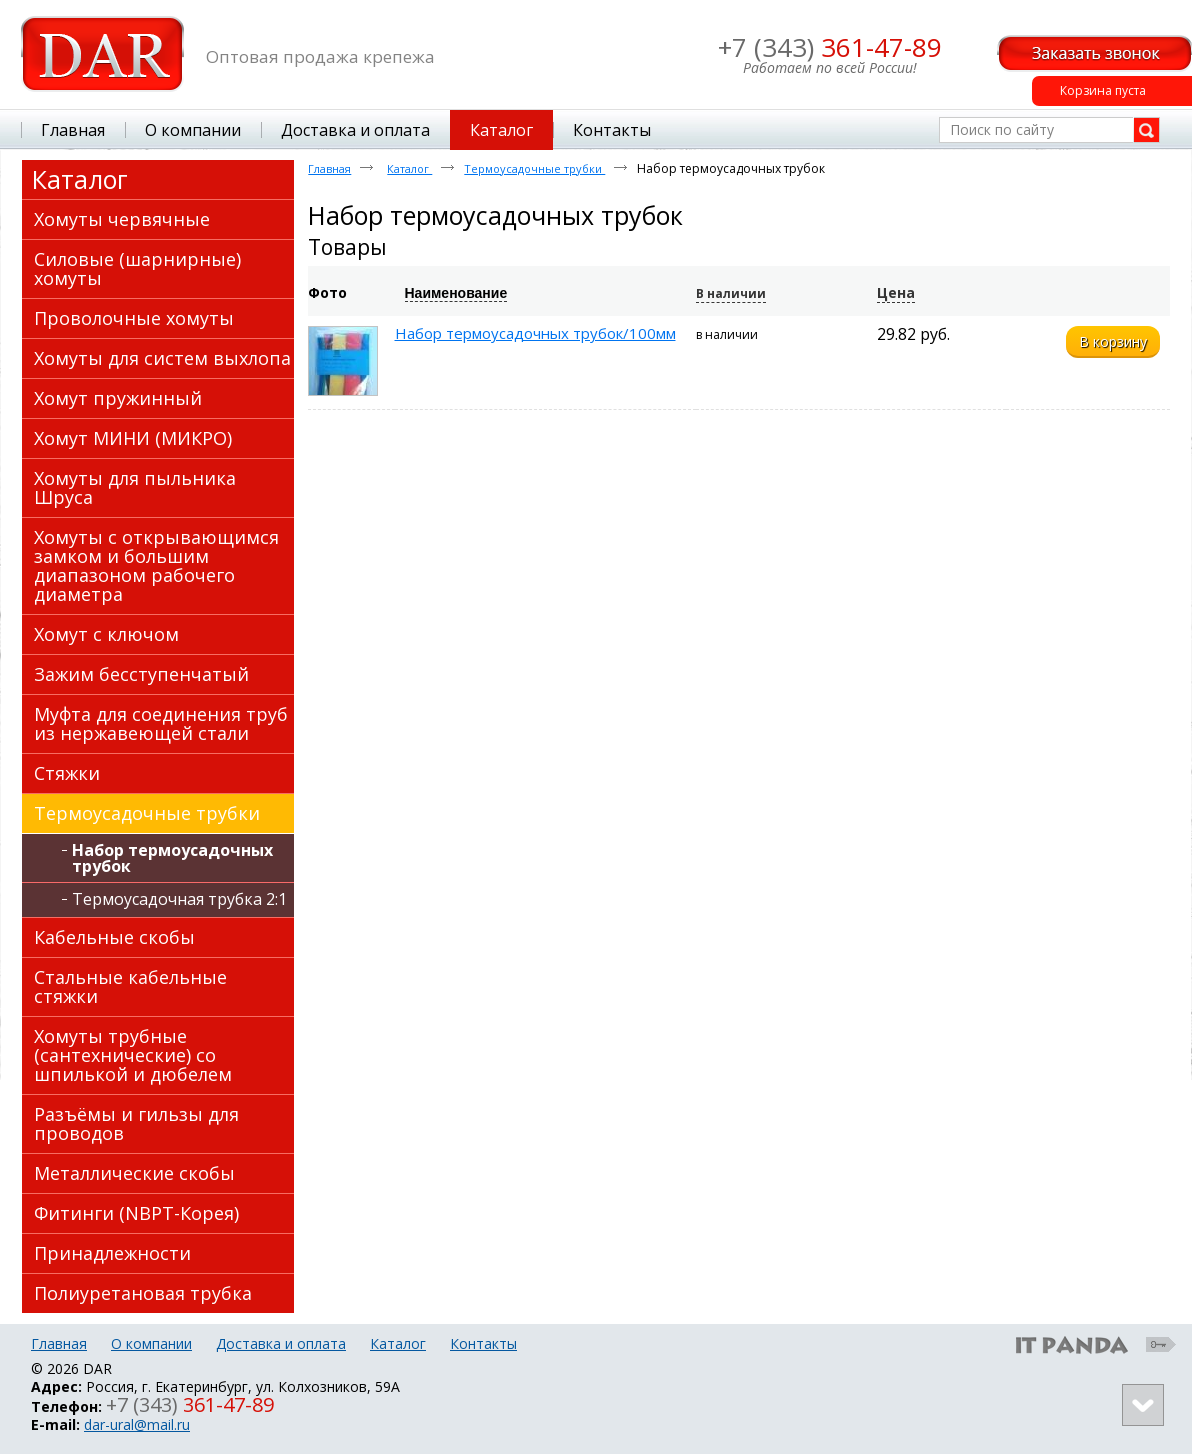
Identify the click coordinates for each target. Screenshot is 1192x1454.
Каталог (501, 130)
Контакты (483, 1343)
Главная (329, 168)
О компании (151, 1343)
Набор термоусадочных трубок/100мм (535, 333)
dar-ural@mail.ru (137, 1424)
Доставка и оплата (281, 1343)
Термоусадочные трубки (534, 168)
